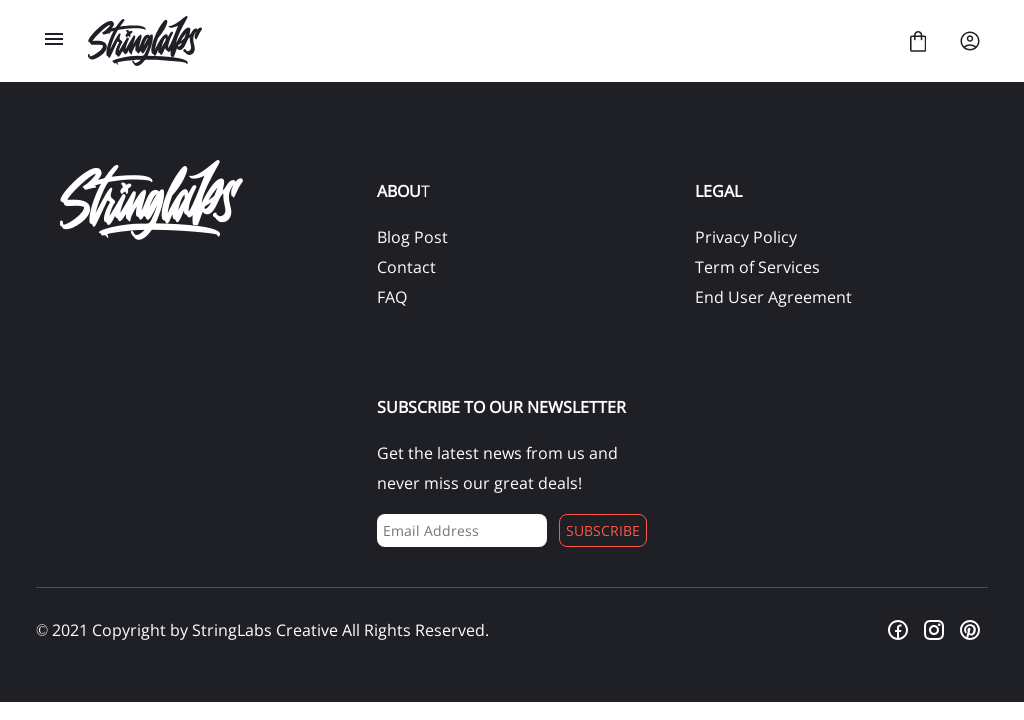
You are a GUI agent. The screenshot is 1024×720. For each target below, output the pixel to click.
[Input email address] (461, 530)
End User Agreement (773, 297)
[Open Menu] (54, 41)
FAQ (392, 297)
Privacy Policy (746, 237)
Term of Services (757, 267)
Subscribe (603, 530)
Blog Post (412, 237)
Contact (406, 267)
